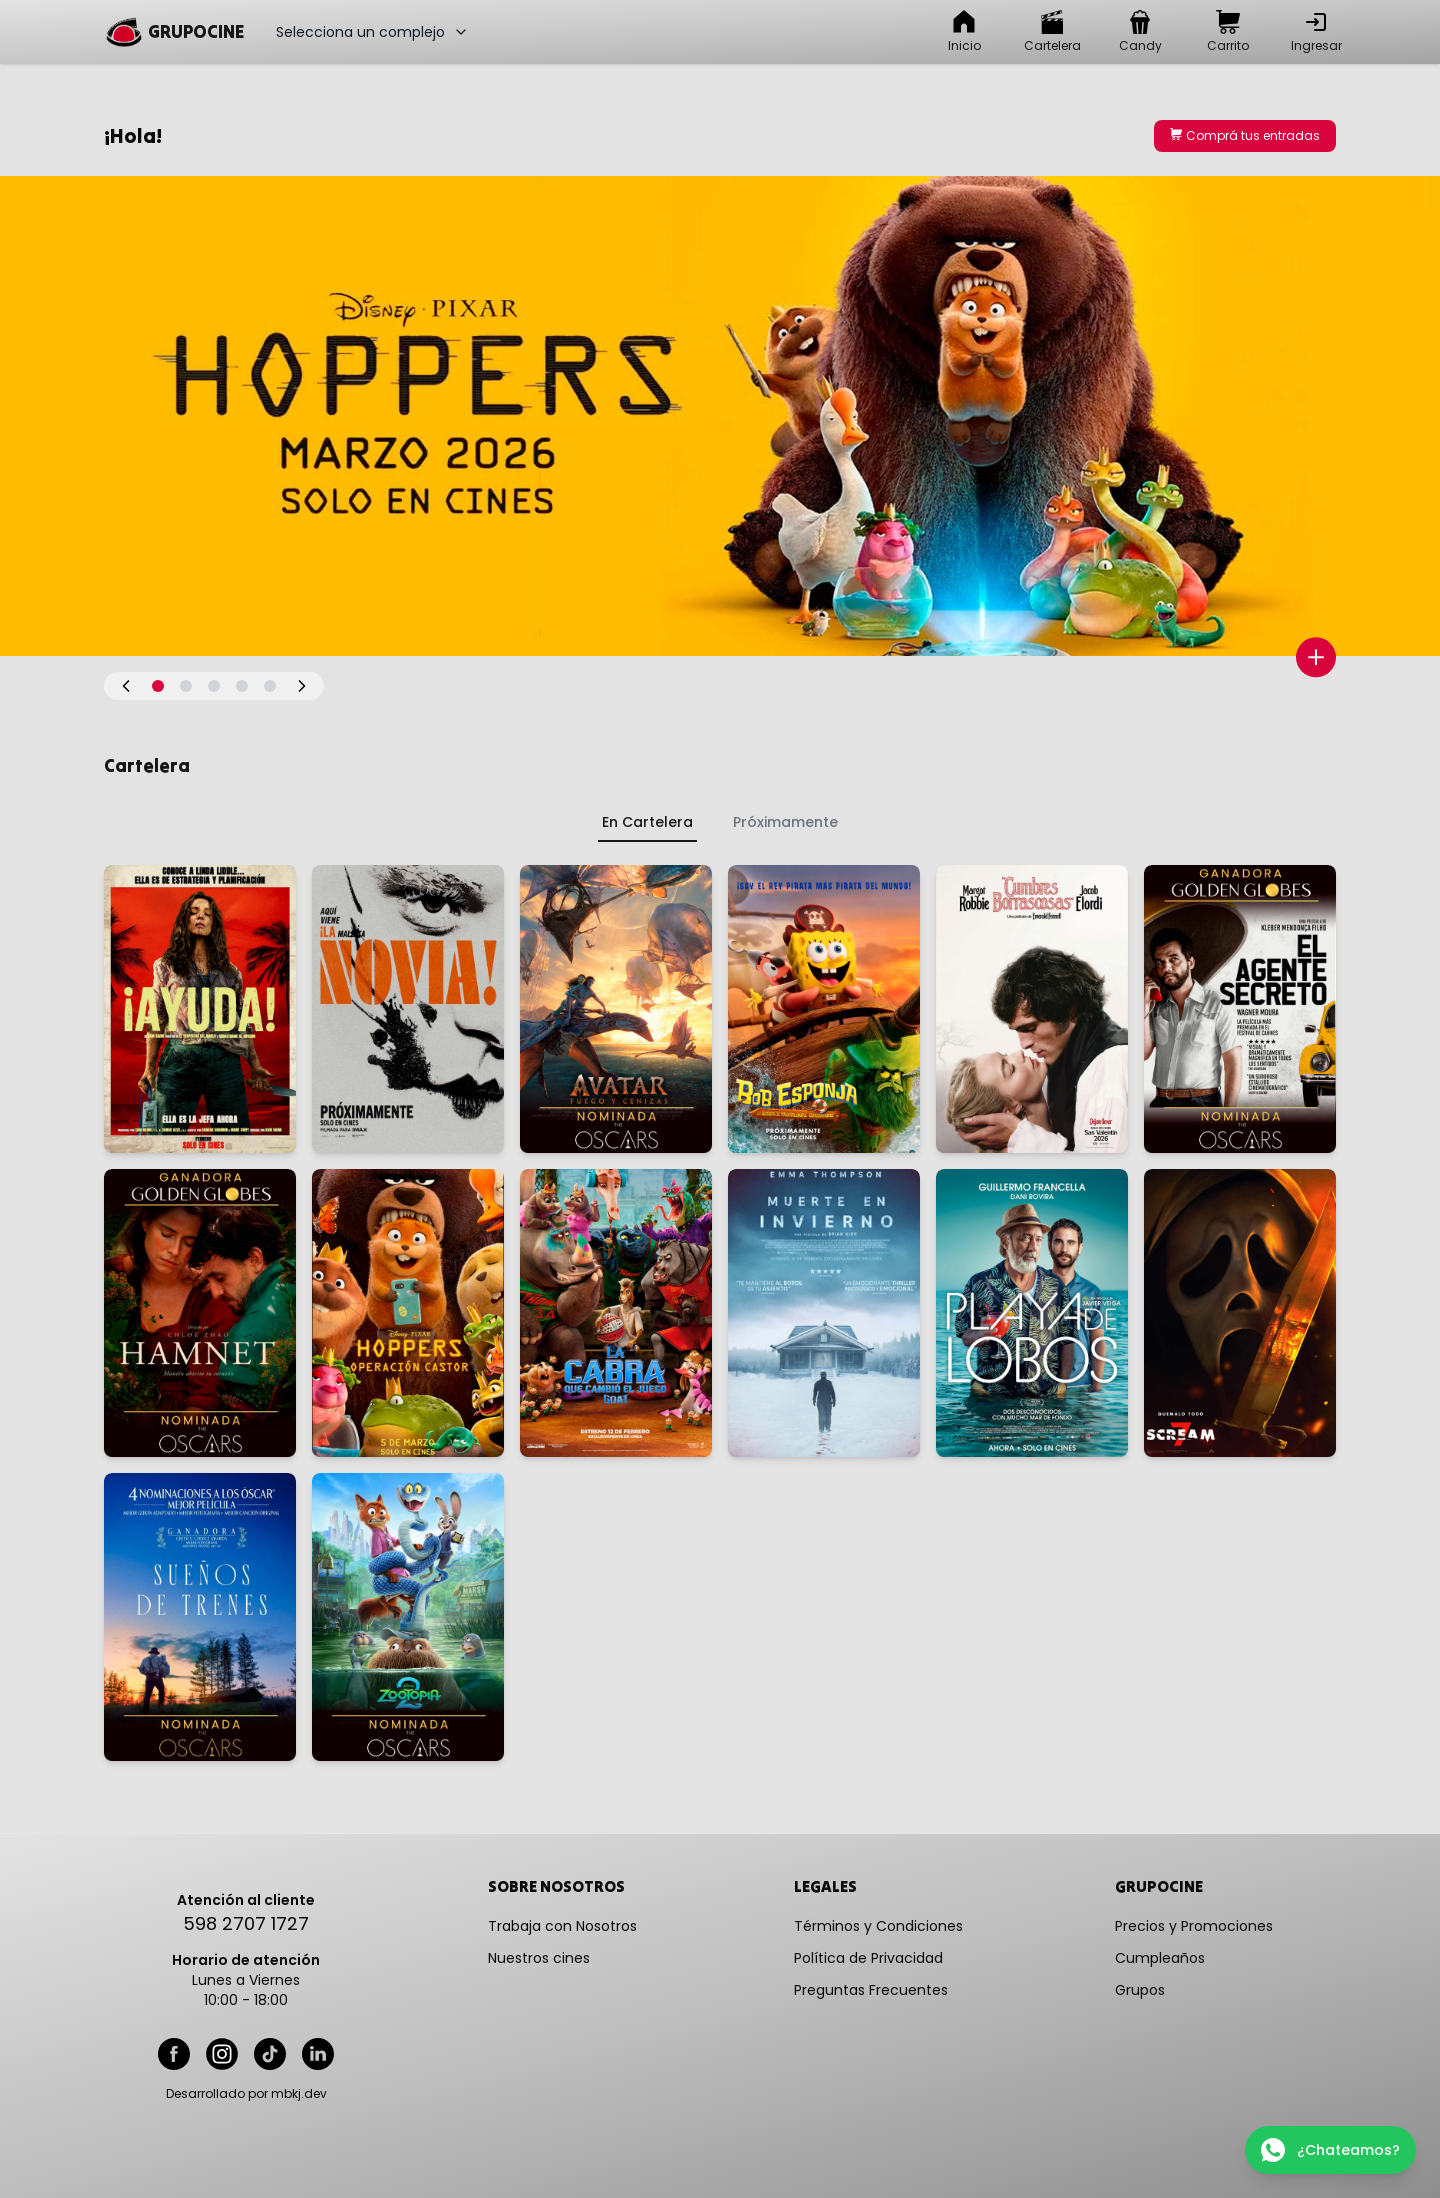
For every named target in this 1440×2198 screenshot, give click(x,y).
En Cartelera (647, 822)
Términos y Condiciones (878, 1926)
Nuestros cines (539, 1958)
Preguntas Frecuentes (871, 1990)
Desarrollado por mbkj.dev (246, 2094)
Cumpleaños (1160, 1958)
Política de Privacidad (868, 1958)
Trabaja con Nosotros (562, 1926)
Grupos (1140, 1990)
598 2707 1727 (246, 1923)
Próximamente (785, 822)
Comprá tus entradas (1245, 135)
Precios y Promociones (1194, 1926)
